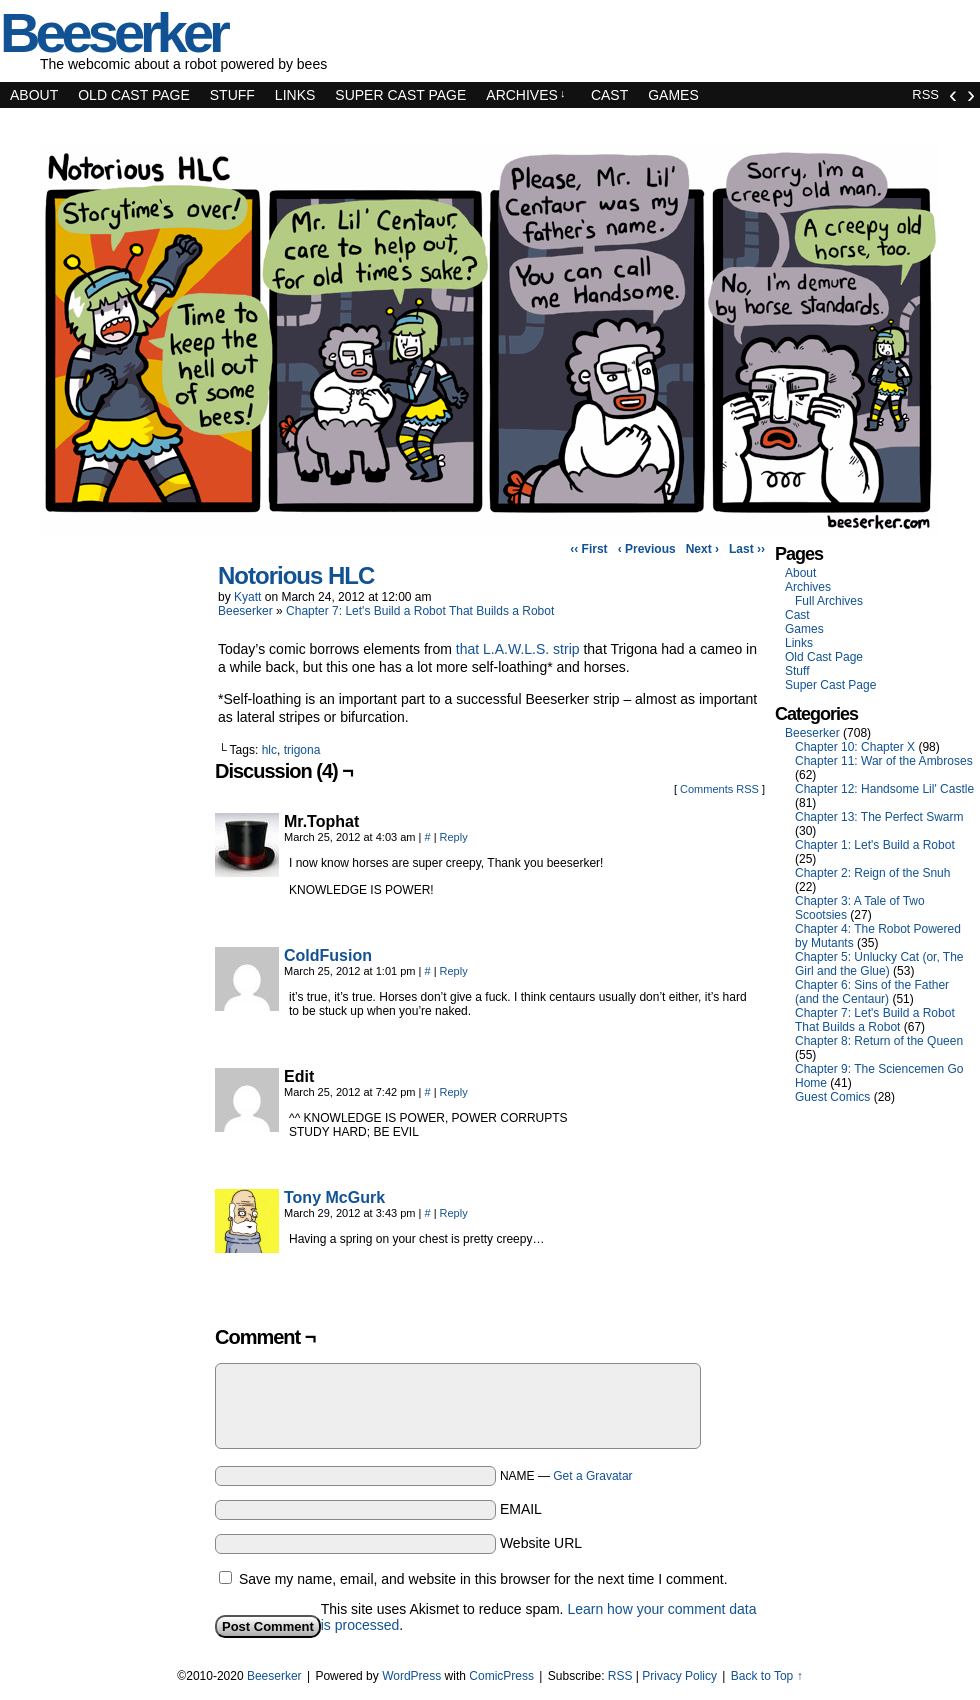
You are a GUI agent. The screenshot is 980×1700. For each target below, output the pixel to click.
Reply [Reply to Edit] (454, 1092)
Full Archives (829, 601)
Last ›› (747, 549)
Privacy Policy (679, 1676)
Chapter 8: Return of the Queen (879, 1041)
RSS (925, 94)
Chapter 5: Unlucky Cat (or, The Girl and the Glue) (879, 964)
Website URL (541, 1543)
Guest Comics (832, 1097)
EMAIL (521, 1509)
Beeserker (245, 611)
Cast (609, 95)
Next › (702, 549)
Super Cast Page (400, 95)
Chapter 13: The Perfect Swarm (879, 817)
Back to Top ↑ (767, 1676)
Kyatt (247, 597)
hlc (269, 750)
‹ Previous (647, 549)
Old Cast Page (134, 95)
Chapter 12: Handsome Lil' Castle (884, 789)
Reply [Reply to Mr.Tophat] (454, 837)
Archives (525, 95)
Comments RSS (719, 789)
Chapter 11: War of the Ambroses (884, 761)
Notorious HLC (296, 575)
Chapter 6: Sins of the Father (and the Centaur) (872, 992)
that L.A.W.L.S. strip (518, 649)
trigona (302, 750)
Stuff (232, 95)
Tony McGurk (334, 1197)
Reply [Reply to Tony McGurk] (454, 1213)
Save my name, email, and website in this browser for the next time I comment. (483, 1579)
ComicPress (501, 1676)
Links (295, 95)
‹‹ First (588, 549)
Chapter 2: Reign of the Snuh (872, 873)
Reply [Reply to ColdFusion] (454, 971)
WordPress (411, 1676)
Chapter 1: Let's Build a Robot (875, 845)
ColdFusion (328, 955)
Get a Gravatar (592, 1476)
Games (673, 95)
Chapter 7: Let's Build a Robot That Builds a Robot (420, 611)
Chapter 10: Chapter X (855, 747)
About (34, 95)
